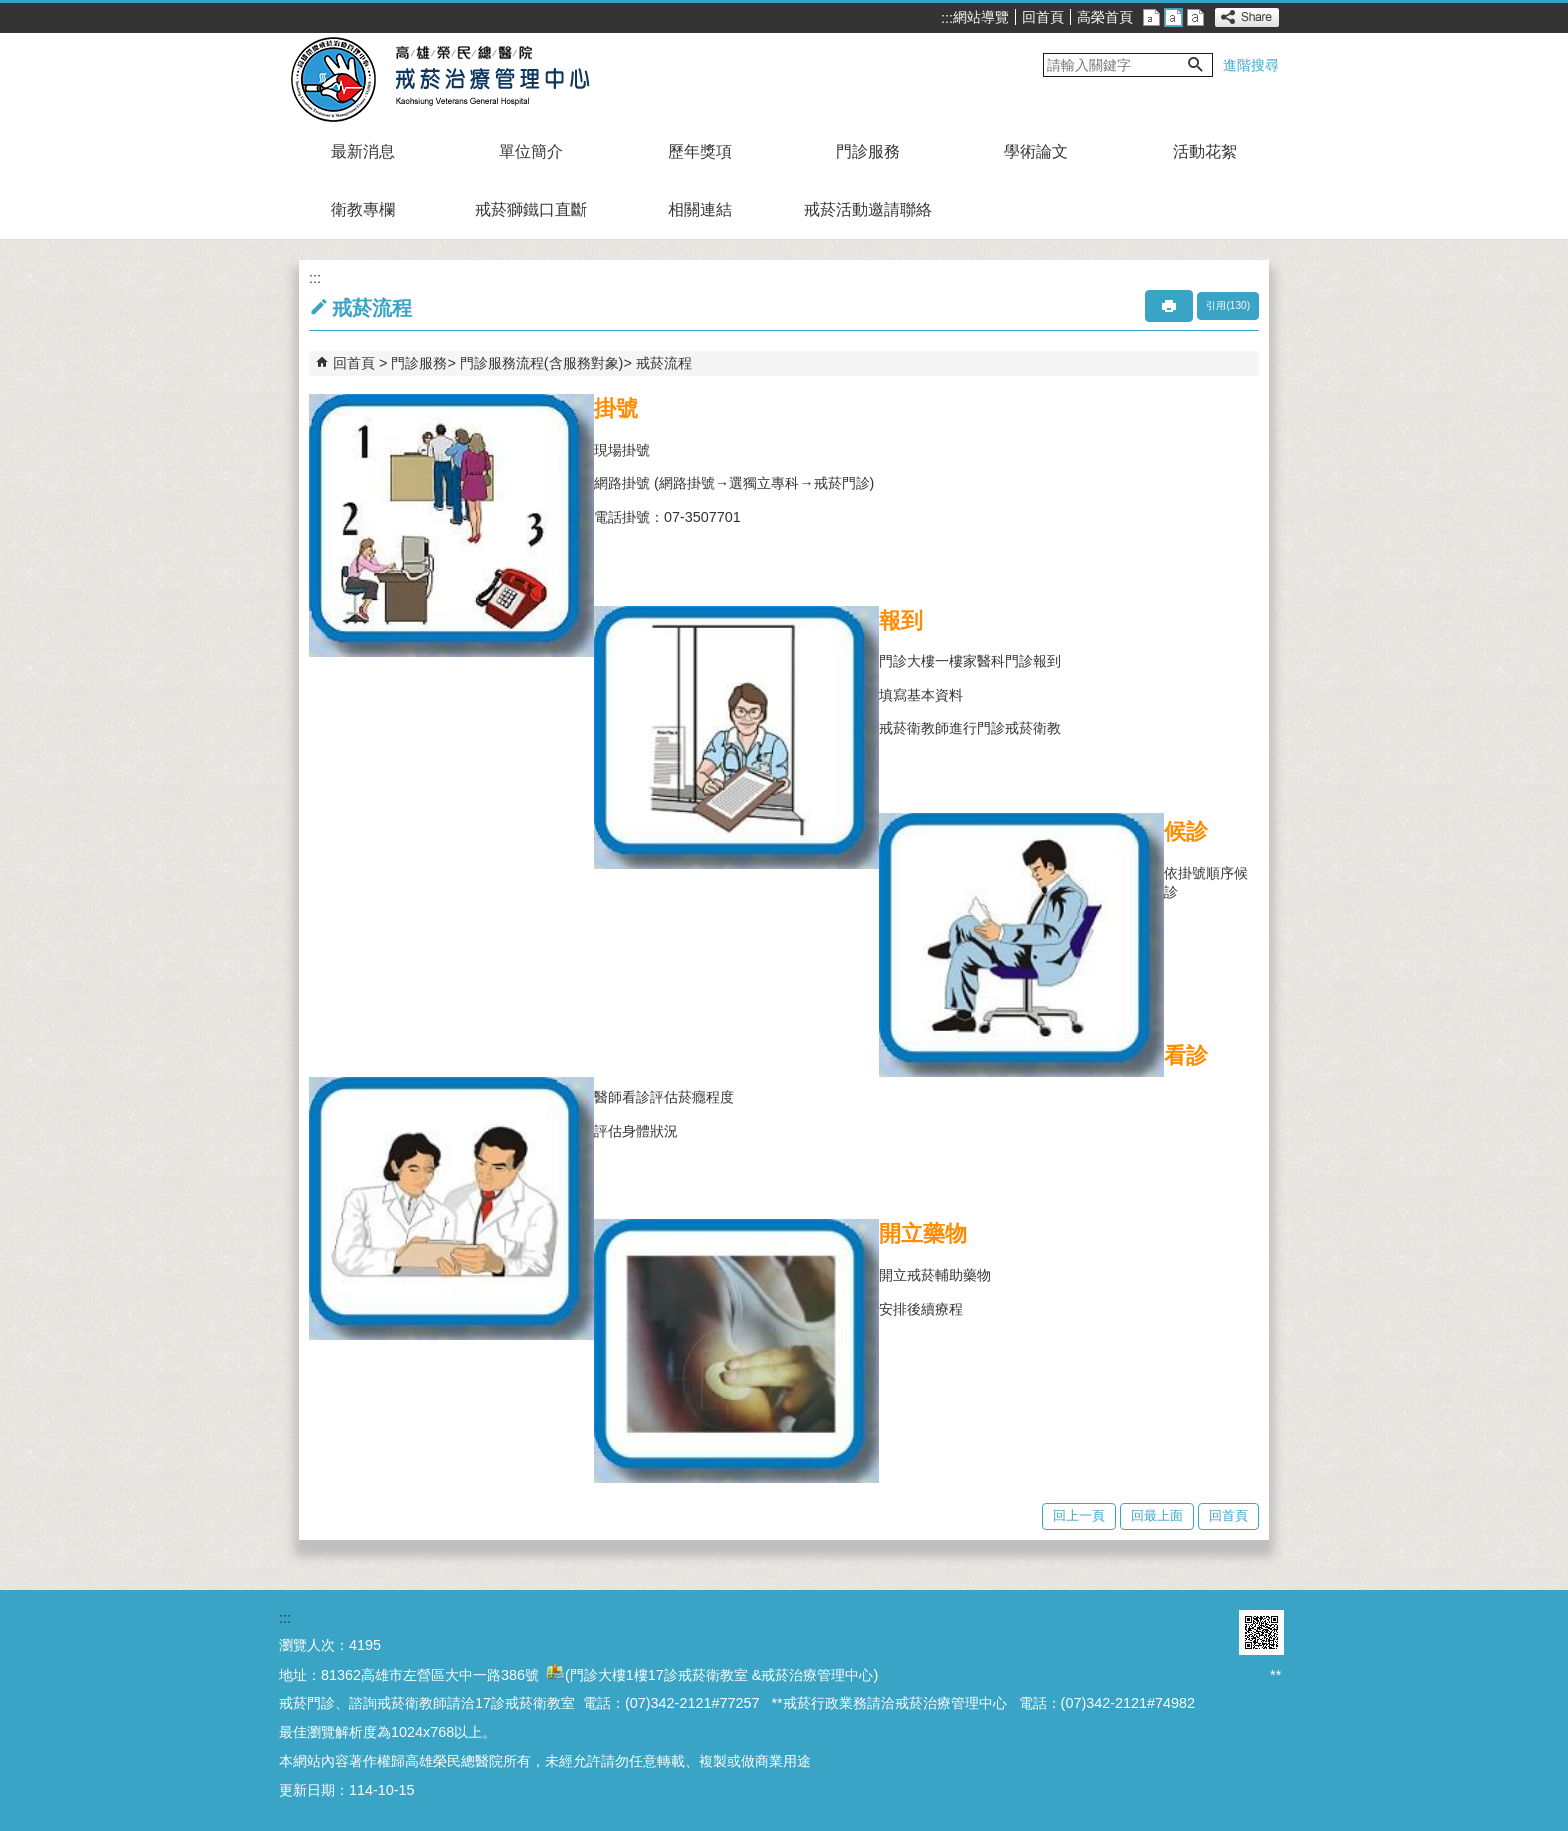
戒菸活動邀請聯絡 (868, 209)
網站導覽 (981, 17)
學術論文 (1036, 151)
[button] (1196, 65)
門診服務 (868, 151)
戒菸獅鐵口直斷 (531, 209)
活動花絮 (1205, 151)
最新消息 (363, 151)
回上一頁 (1079, 1515)
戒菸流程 (664, 363)
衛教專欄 (363, 209)
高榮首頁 (1105, 17)
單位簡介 (531, 151)
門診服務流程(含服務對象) (542, 363)
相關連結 (700, 209)
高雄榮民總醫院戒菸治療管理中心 (462, 78)
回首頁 (1043, 17)
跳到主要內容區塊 (10, 10)
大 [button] (1195, 17)
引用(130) (1228, 305)
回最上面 (1157, 1515)
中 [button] (1173, 17)
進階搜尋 (1251, 65)
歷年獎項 (700, 151)
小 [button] (1151, 17)
